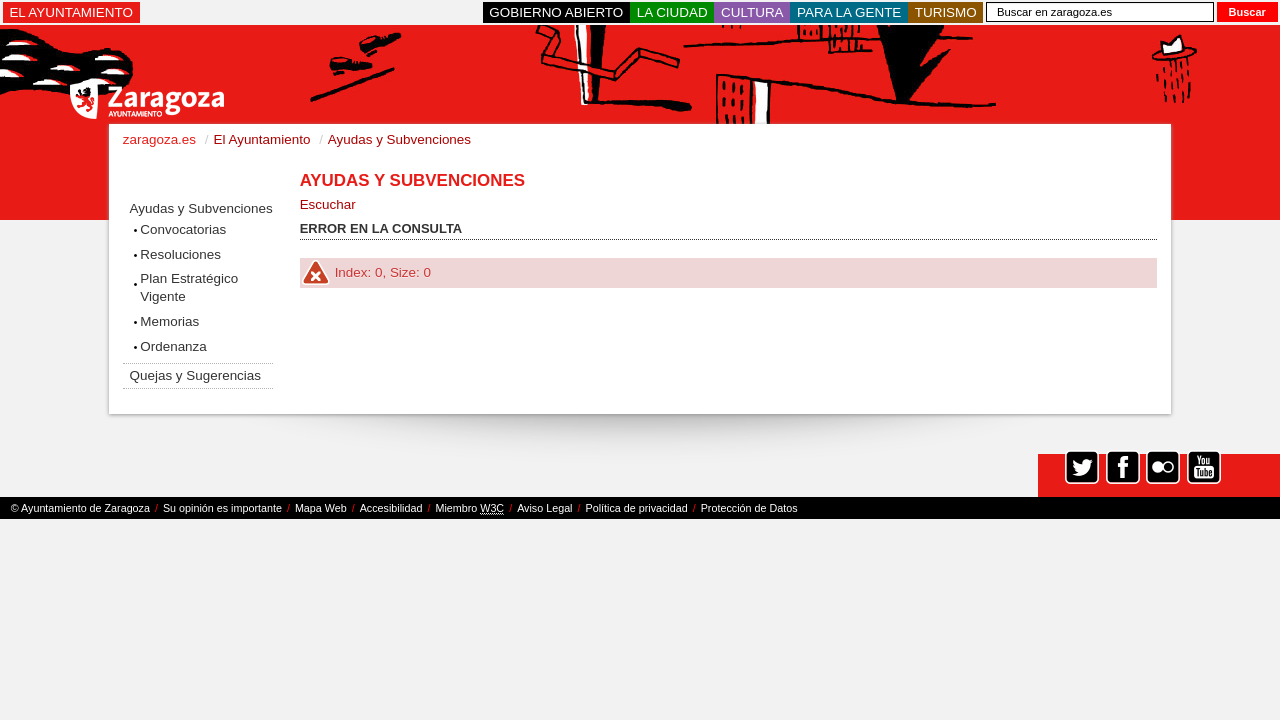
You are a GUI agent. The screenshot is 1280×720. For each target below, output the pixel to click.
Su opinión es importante (222, 508)
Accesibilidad (391, 508)
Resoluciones (180, 254)
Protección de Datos (749, 508)
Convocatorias (183, 229)
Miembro (469, 508)
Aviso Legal (544, 508)
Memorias (169, 321)
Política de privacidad (637, 508)
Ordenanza (173, 346)
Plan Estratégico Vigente (189, 287)
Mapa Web (321, 508)
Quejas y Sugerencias (195, 375)
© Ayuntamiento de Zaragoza (80, 508)
